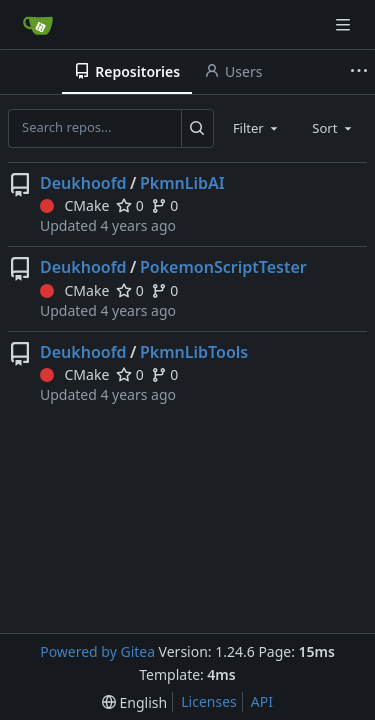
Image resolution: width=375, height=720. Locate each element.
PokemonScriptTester (223, 267)
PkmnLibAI (182, 183)
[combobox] (257, 128)
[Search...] (197, 128)
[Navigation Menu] (345, 24)
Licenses (209, 701)
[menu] (134, 702)
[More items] (359, 72)
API (262, 701)
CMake (74, 205)
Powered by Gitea (97, 651)
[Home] (38, 25)
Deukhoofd (83, 183)
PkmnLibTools (194, 352)
